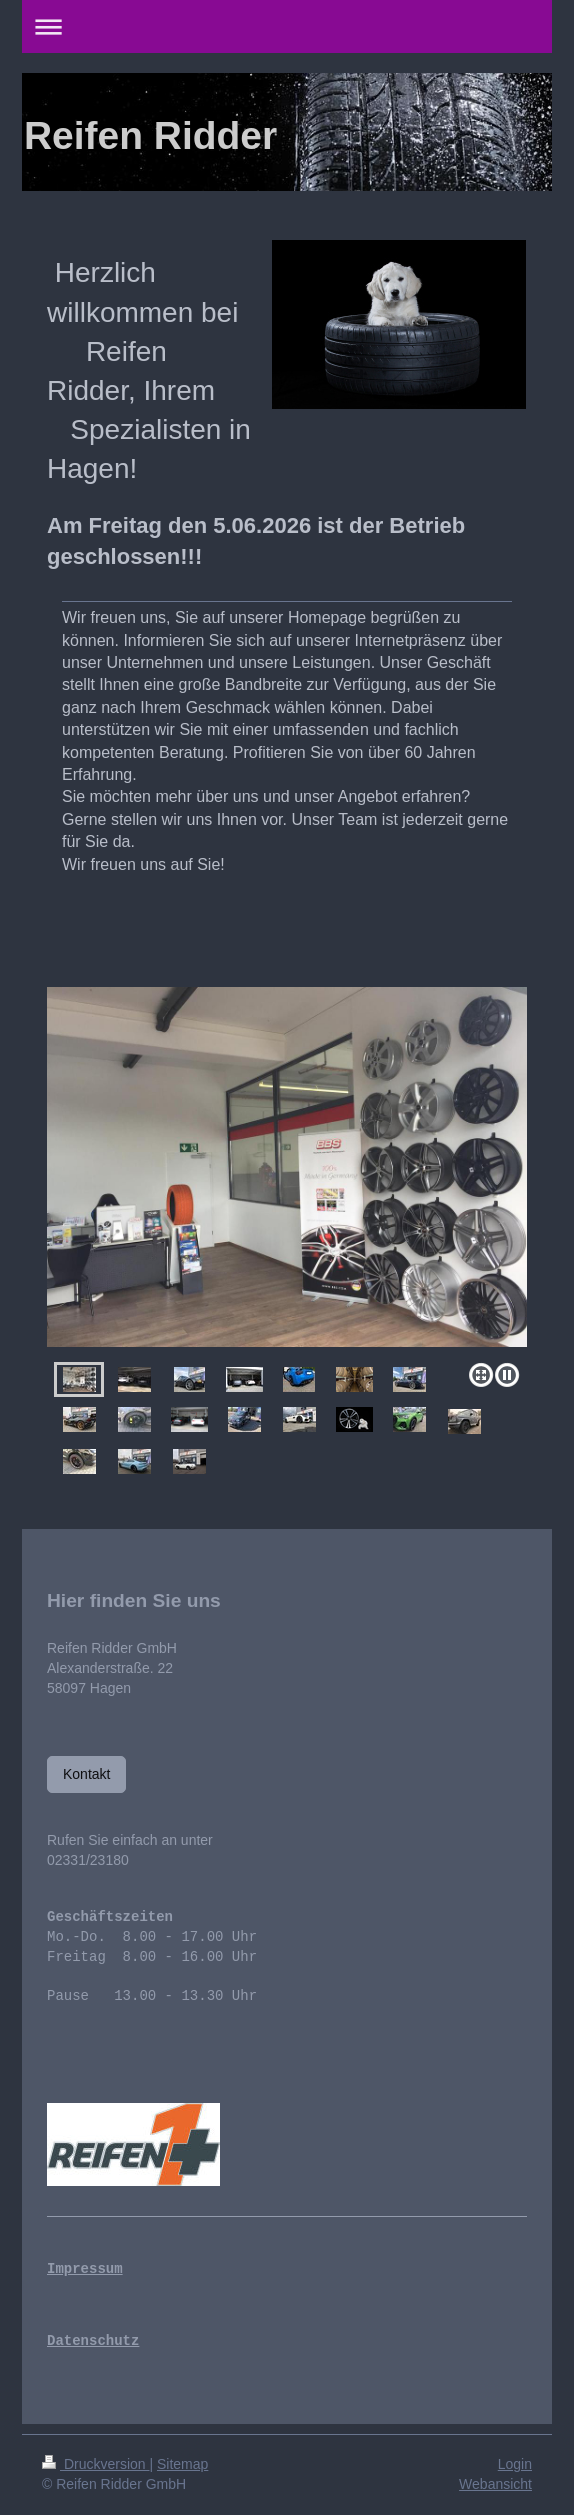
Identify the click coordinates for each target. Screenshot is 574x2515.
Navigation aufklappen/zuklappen (287, 26)
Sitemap (182, 2464)
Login (515, 2464)
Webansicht (495, 2484)
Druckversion (95, 2464)
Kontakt (86, 1774)
